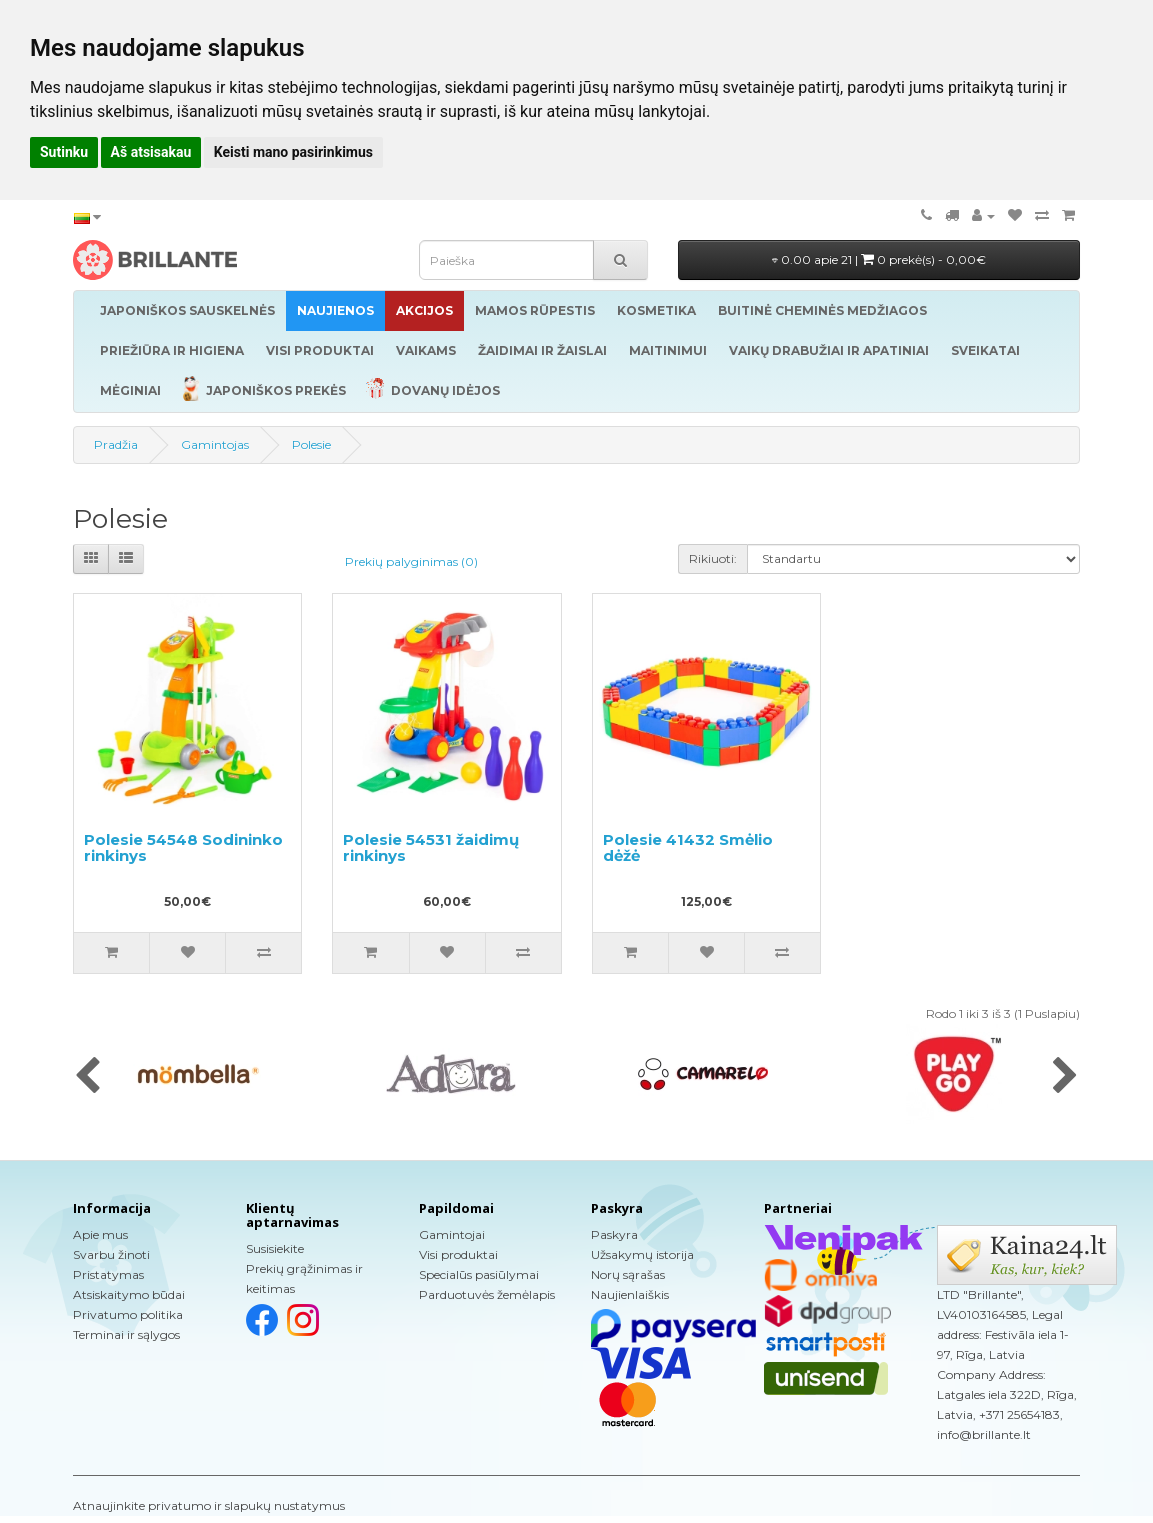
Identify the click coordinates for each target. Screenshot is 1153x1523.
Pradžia (116, 444)
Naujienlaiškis (630, 1294)
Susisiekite (275, 1248)
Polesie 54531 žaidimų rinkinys (431, 848)
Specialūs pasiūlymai (479, 1274)
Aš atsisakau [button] (151, 152)
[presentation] (87, 1077)
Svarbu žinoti (111, 1254)
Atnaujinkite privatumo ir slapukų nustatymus (209, 1505)
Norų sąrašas (628, 1274)
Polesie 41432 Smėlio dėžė (688, 848)
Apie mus (100, 1234)
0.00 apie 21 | (879, 259)
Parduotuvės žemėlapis (487, 1294)
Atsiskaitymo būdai (129, 1294)
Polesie (311, 444)
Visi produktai (458, 1254)
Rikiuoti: (713, 558)
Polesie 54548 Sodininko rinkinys (183, 848)
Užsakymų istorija (642, 1254)
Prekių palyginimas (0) (411, 561)
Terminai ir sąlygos (126, 1334)
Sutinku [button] (64, 152)
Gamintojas (215, 444)
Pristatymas (108, 1274)
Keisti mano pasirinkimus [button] (293, 152)
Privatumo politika (128, 1314)
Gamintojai (452, 1234)
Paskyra (614, 1234)
